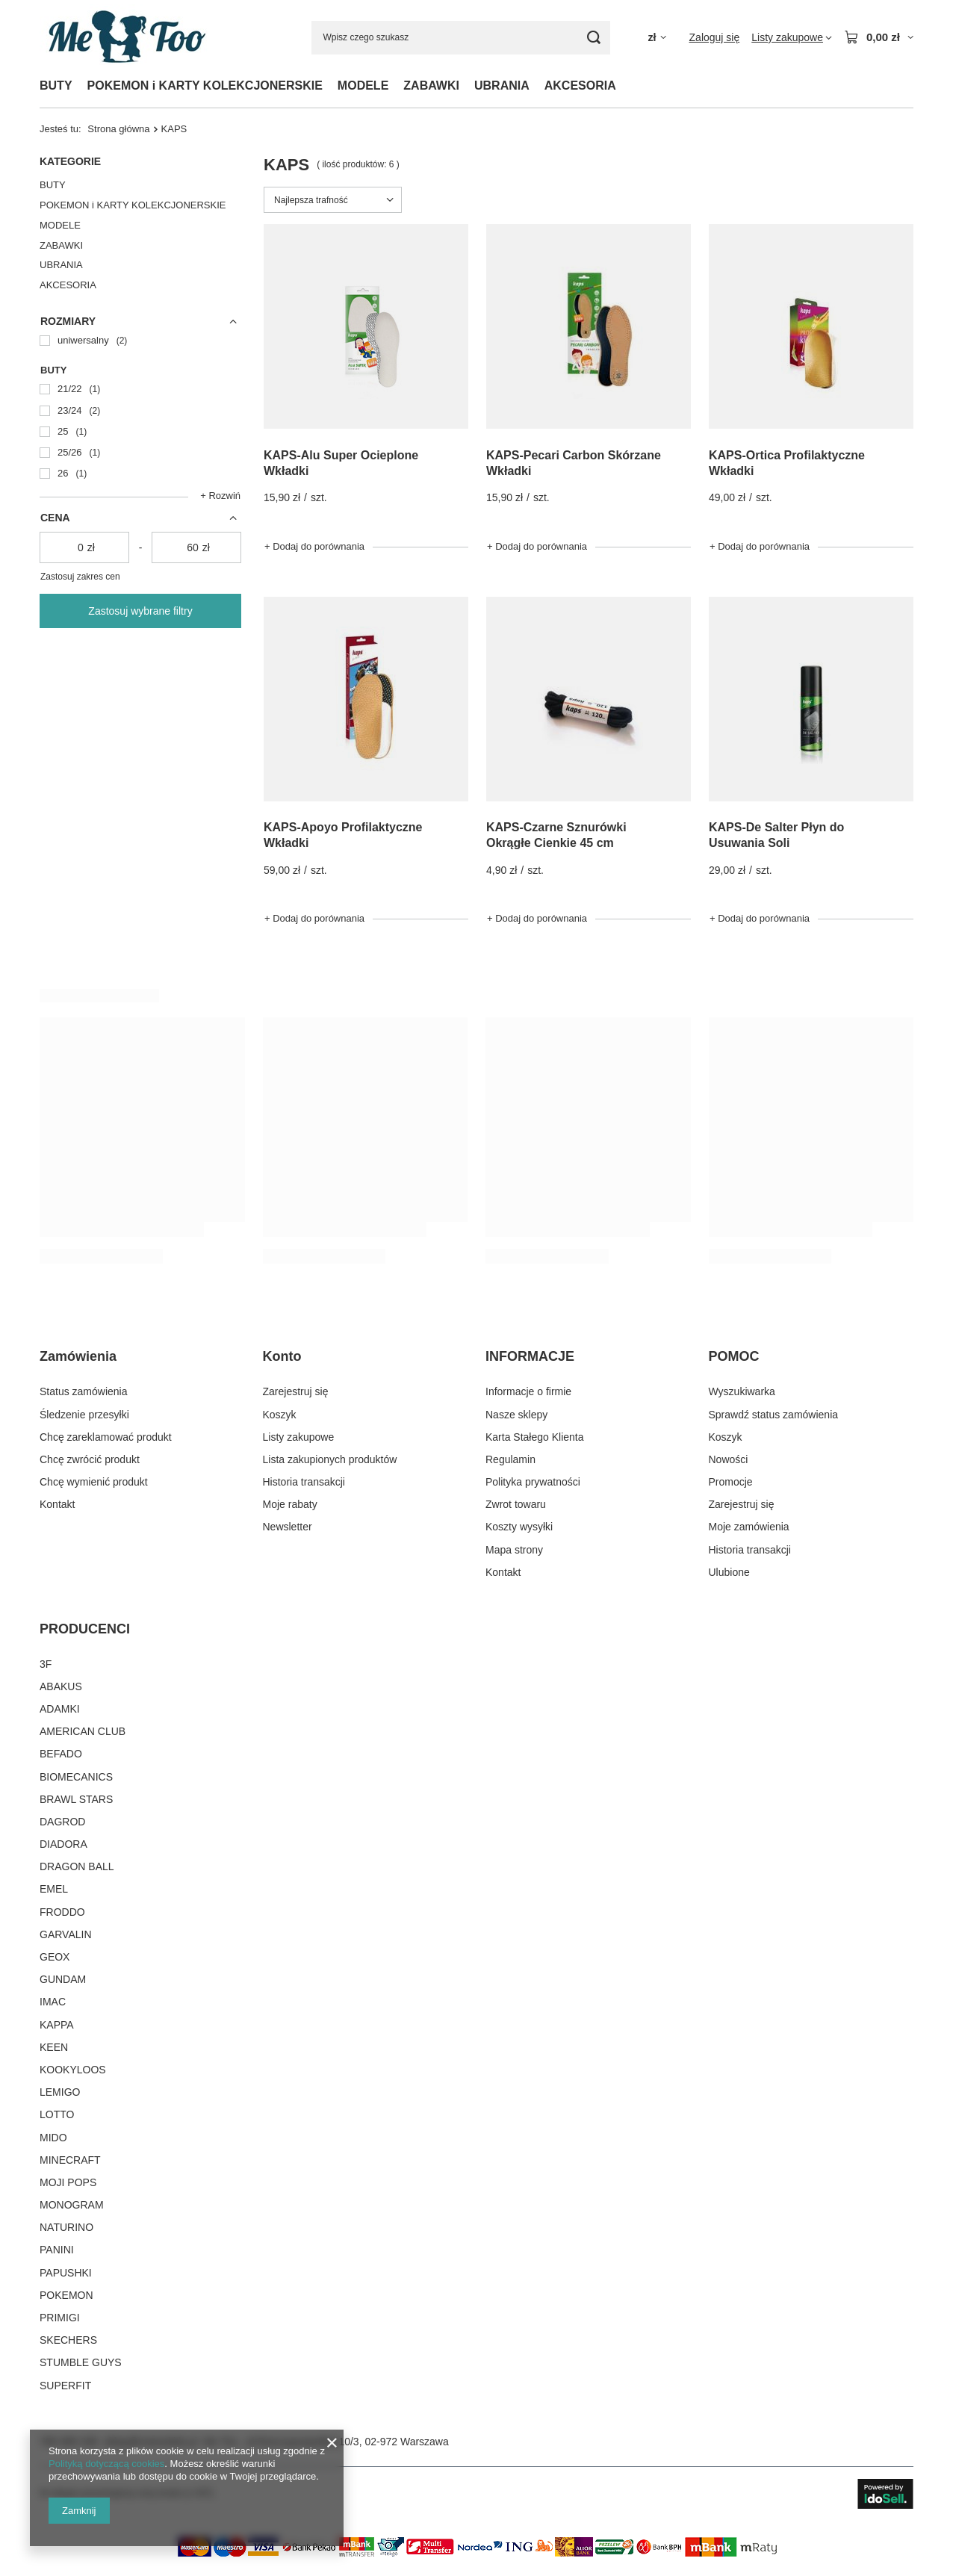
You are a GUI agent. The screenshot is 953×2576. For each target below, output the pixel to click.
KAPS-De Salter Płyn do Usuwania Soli (776, 835)
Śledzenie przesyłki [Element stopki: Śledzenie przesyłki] (84, 1415)
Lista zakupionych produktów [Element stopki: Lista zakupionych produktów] (330, 1459)
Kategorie (70, 161)
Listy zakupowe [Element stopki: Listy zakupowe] (299, 1437)
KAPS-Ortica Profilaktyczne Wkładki (787, 463)
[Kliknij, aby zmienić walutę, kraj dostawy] (656, 38)
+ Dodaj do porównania (314, 546)
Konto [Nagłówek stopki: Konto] (282, 1356)
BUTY (56, 85)
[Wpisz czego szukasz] (460, 38)
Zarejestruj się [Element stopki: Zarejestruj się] (296, 1391)
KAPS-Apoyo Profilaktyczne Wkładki (343, 835)
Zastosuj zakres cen (80, 576)
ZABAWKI (431, 85)
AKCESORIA (580, 85)
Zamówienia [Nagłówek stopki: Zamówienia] (78, 1356)
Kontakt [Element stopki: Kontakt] (57, 1504)
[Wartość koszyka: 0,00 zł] (878, 37)
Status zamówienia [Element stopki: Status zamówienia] (84, 1391)
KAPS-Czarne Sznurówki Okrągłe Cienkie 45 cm (556, 835)
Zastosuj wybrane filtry (140, 611)
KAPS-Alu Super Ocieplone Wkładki (341, 463)
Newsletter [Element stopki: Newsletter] (287, 1527)
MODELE (363, 85)
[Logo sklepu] (125, 37)
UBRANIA (502, 85)
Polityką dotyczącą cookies (106, 2463)
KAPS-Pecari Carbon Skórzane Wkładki (573, 463)
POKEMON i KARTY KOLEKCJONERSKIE (205, 85)
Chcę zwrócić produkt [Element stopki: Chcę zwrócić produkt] (90, 1459)
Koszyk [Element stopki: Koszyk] (280, 1415)
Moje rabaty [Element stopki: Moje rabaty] (290, 1504)
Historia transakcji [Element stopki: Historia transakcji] (304, 1482)
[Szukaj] (593, 38)
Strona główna (118, 128)
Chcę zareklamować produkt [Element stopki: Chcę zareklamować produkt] (106, 1437)
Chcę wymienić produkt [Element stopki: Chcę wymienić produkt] (94, 1482)
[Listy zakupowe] (791, 37)
